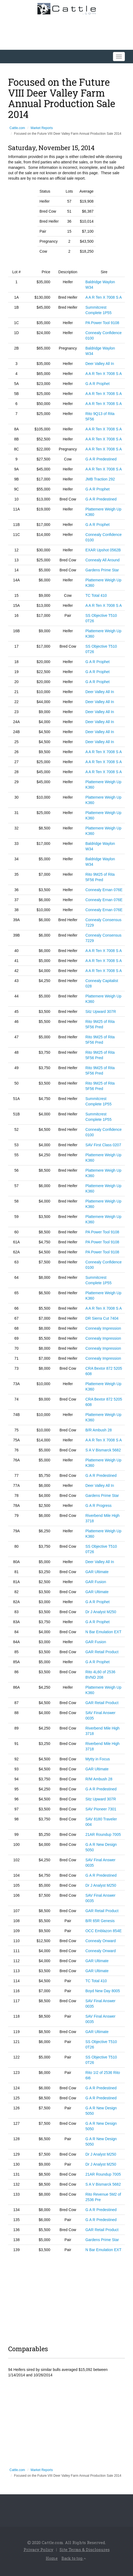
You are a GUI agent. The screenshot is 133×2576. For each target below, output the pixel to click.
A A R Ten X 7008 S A (103, 297)
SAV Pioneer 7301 (100, 1809)
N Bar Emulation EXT (103, 1632)
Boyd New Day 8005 (102, 1991)
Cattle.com (17, 128)
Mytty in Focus (97, 1759)
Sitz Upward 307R (100, 1011)
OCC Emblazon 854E (103, 1931)
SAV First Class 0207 (103, 1145)
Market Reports (42, 128)
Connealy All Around (102, 560)
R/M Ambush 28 (98, 1779)
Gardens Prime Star (102, 570)
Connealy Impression (103, 1328)
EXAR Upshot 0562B (103, 550)
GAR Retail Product (101, 1652)
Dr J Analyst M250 (100, 1612)
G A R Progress (98, 1505)
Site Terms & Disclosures (85, 2549)
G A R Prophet (97, 383)
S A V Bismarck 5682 (103, 1450)
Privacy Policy (38, 2549)
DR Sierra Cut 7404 (101, 1318)
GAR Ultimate (97, 1572)
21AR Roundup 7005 (103, 1834)
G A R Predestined (100, 459)
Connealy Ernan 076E (103, 890)
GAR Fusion (95, 1582)
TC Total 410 (96, 595)
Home (52, 2558)
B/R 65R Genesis (100, 1921)
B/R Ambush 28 (98, 1430)
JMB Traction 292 (100, 479)
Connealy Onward (100, 1941)
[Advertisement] (66, 2298)
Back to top (73, 2558)
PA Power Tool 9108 (102, 323)
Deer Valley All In (99, 363)
